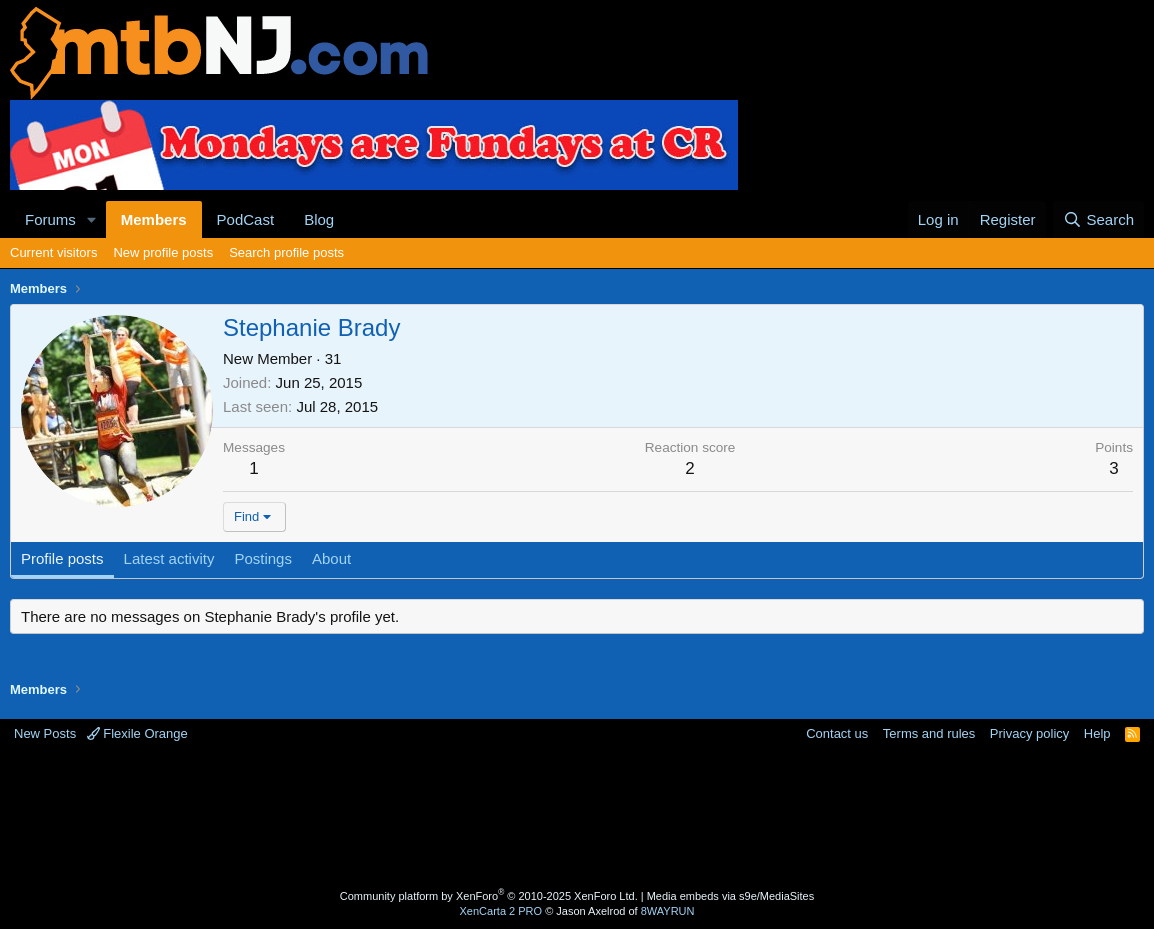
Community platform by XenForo (489, 896)
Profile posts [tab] (62, 558)
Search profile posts (286, 252)
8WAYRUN (668, 911)
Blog (319, 219)
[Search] (1098, 219)
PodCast (246, 219)
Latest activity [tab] (169, 558)
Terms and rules (929, 733)
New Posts (45, 733)
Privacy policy (1029, 733)
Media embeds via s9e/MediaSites (731, 896)
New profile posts (163, 252)
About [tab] (331, 558)
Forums (50, 219)
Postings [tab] (263, 558)
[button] (92, 219)
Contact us (837, 733)
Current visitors (53, 252)
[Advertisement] (577, 818)
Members (154, 219)
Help (1097, 733)
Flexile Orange (137, 733)
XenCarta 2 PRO (501, 911)
